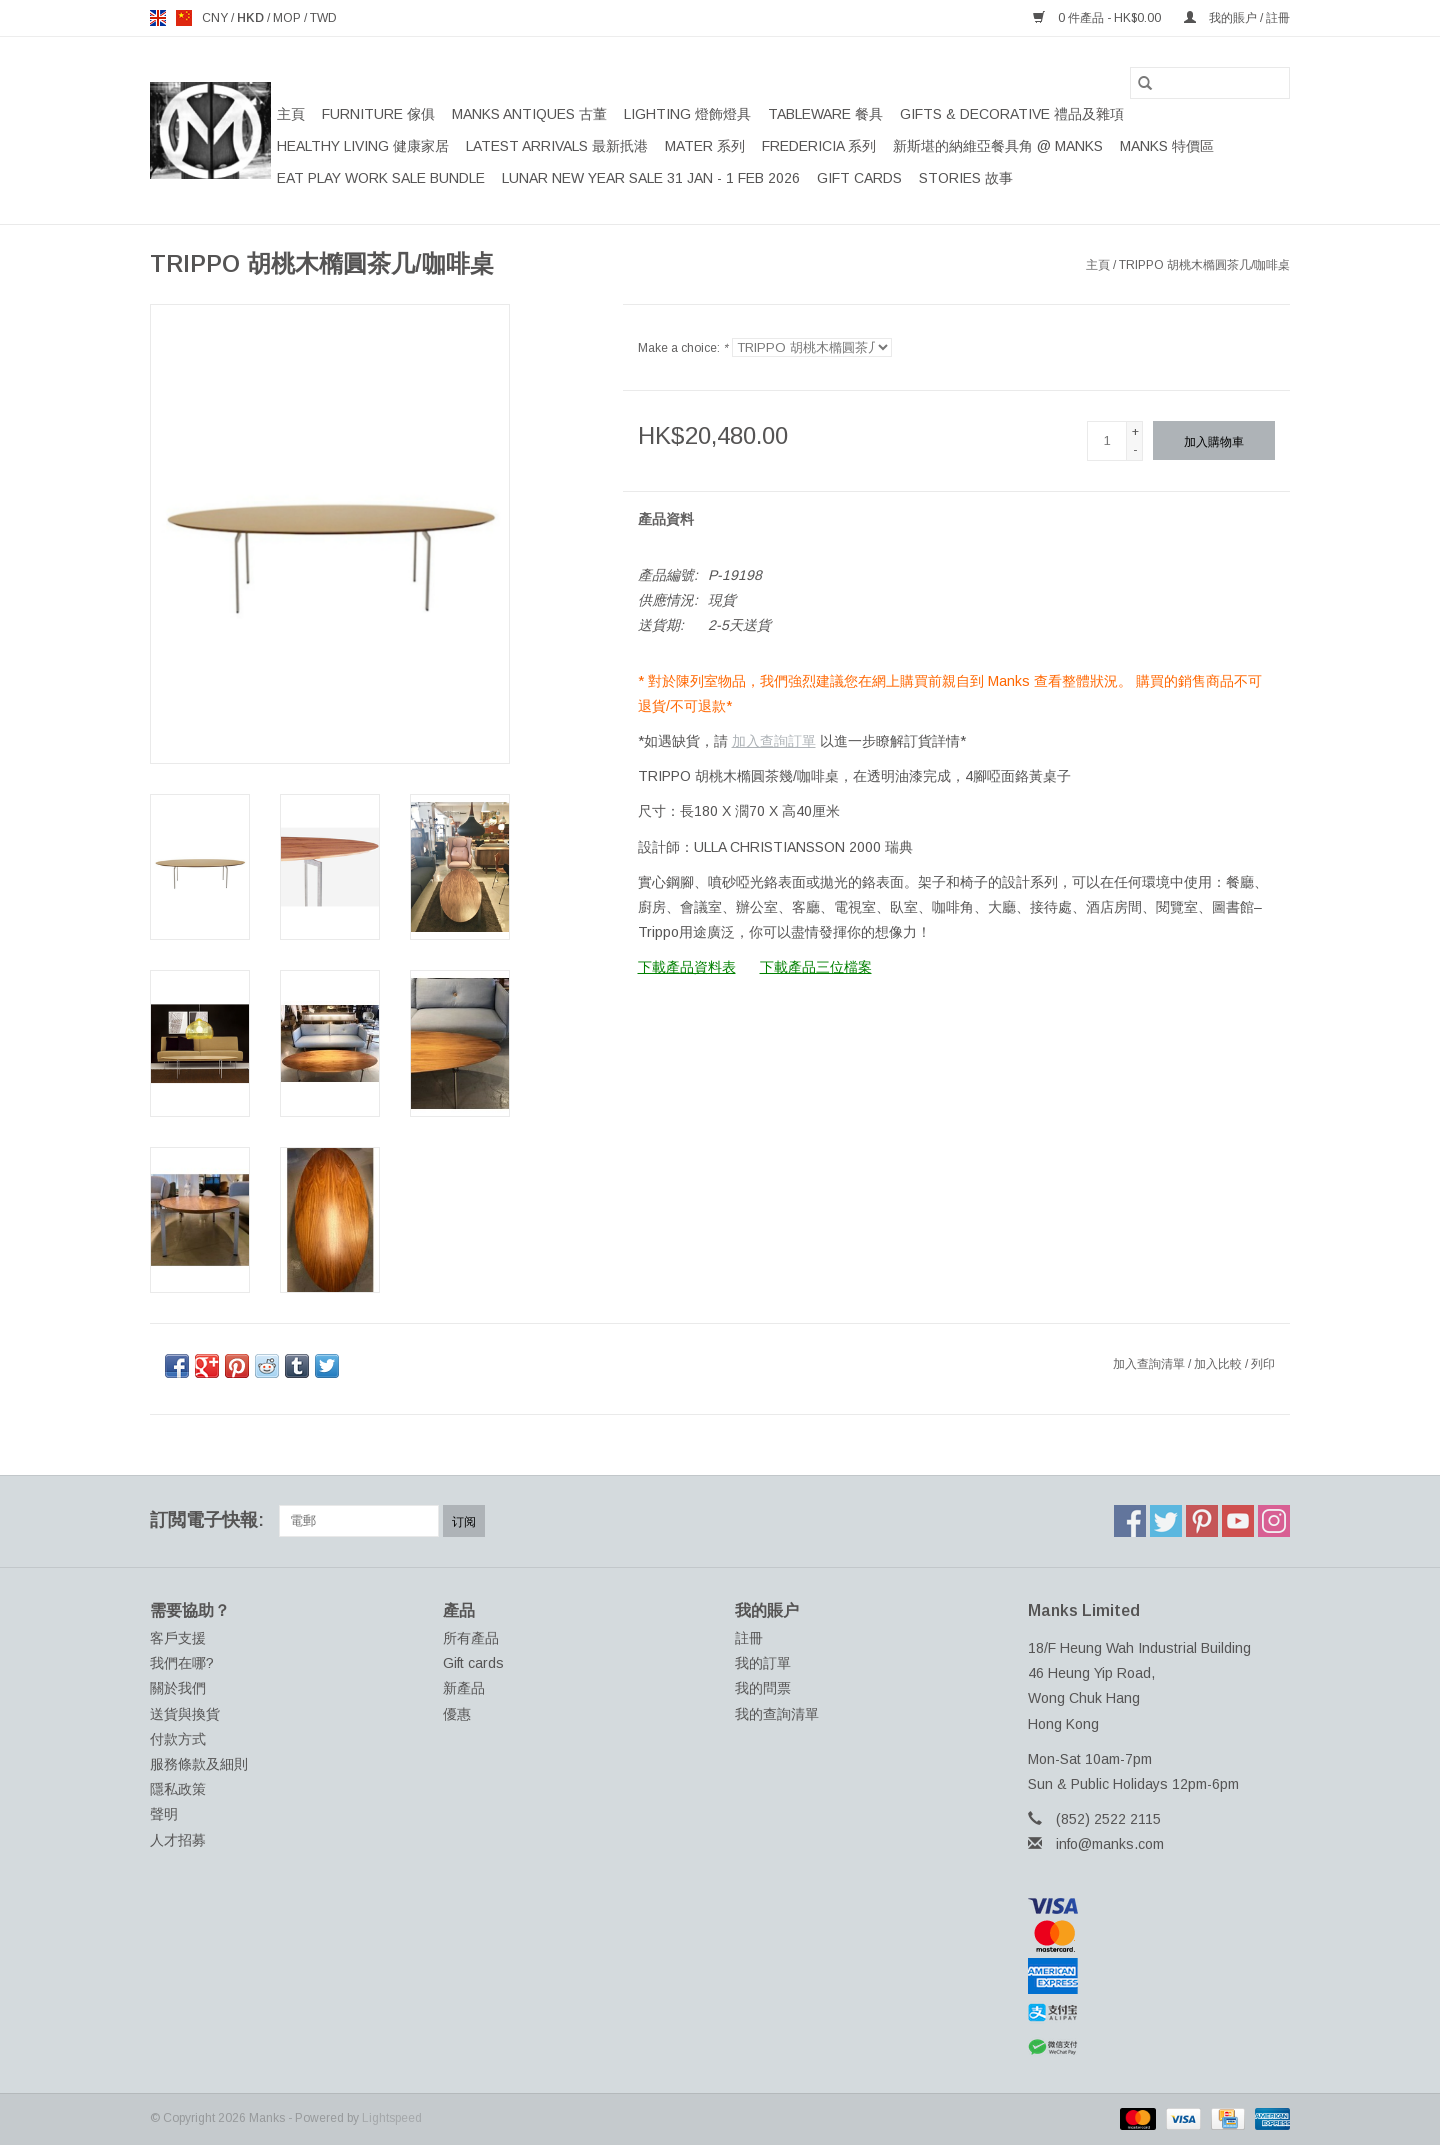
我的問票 (763, 1688)
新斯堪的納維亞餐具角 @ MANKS (998, 146)
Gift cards (859, 178)
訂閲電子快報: (207, 1520)
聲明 (164, 1814)
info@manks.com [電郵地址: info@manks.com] (1110, 1844)
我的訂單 (763, 1663)
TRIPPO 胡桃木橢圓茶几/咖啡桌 (1204, 265)
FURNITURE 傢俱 (378, 114)
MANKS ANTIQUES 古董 (529, 114)
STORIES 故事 (966, 178)
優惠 (457, 1714)
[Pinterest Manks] (1202, 1521)
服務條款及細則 (199, 1764)
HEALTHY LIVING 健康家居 (363, 146)
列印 (1263, 1364)
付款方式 (178, 1739)
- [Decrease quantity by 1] (1135, 450)
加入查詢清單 (1150, 1364)
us (184, 18)
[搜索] (1210, 83)
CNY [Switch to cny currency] (216, 18)
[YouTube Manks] (1238, 1521)
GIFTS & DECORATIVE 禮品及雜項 (1012, 114)
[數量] (1107, 441)
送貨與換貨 (185, 1714)
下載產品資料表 (687, 967)
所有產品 (471, 1638)
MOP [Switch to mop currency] (288, 18)
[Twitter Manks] (1166, 1521)
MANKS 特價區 (1167, 146)
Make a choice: (683, 348)
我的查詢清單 (777, 1714)
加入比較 (1219, 1364)
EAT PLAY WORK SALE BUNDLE (381, 178)
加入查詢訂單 (774, 741)
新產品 (464, 1688)
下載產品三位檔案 (816, 967)
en (158, 18)
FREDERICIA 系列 (819, 146)
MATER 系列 (705, 146)
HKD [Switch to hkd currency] (252, 18)
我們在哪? (182, 1663)
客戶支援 (178, 1638)
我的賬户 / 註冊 (1237, 18)
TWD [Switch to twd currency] (323, 18)
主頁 (291, 114)
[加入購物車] (1214, 440)
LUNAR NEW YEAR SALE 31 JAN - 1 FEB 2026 (651, 178)
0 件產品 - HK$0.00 (1098, 18)
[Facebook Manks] (1130, 1521)
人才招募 (178, 1840)
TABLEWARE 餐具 (825, 114)
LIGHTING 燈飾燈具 (687, 114)
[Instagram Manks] (1274, 1521)
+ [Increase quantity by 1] (1135, 432)
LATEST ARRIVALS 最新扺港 (557, 146)
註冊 (749, 1638)
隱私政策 (178, 1789)
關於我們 (178, 1688)
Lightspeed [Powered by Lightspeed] (392, 2118)
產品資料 (666, 519)
